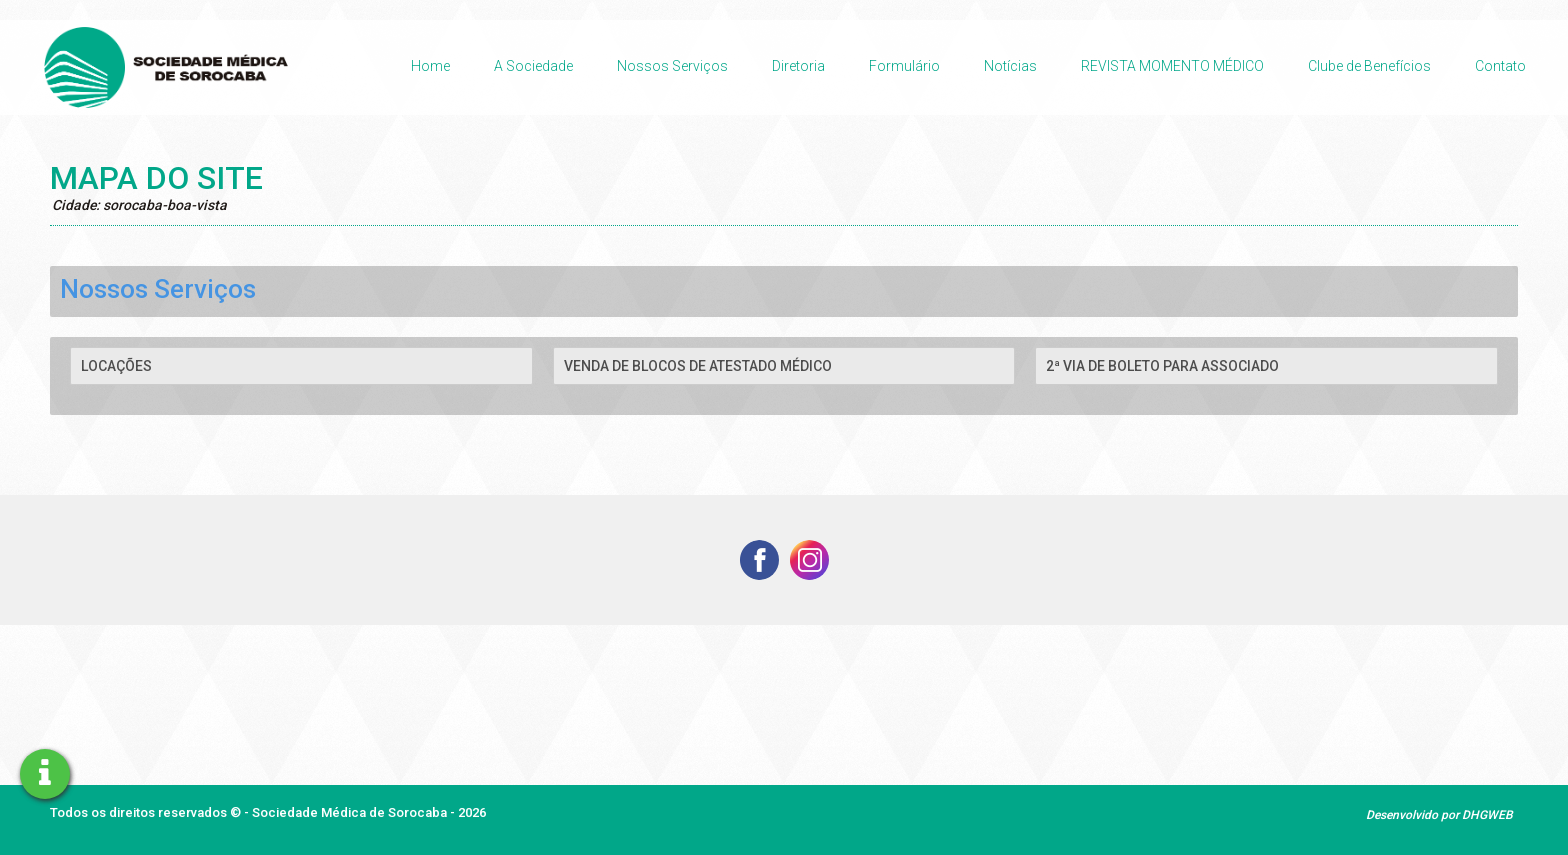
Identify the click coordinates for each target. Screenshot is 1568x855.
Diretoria (798, 66)
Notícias (1010, 66)
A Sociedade (533, 66)
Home (430, 66)
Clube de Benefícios (1369, 66)
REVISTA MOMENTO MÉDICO (1172, 66)
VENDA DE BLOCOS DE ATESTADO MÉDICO (698, 366)
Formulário (904, 66)
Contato (1500, 66)
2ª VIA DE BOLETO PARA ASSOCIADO (1162, 366)
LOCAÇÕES (116, 366)
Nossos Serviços (672, 66)
